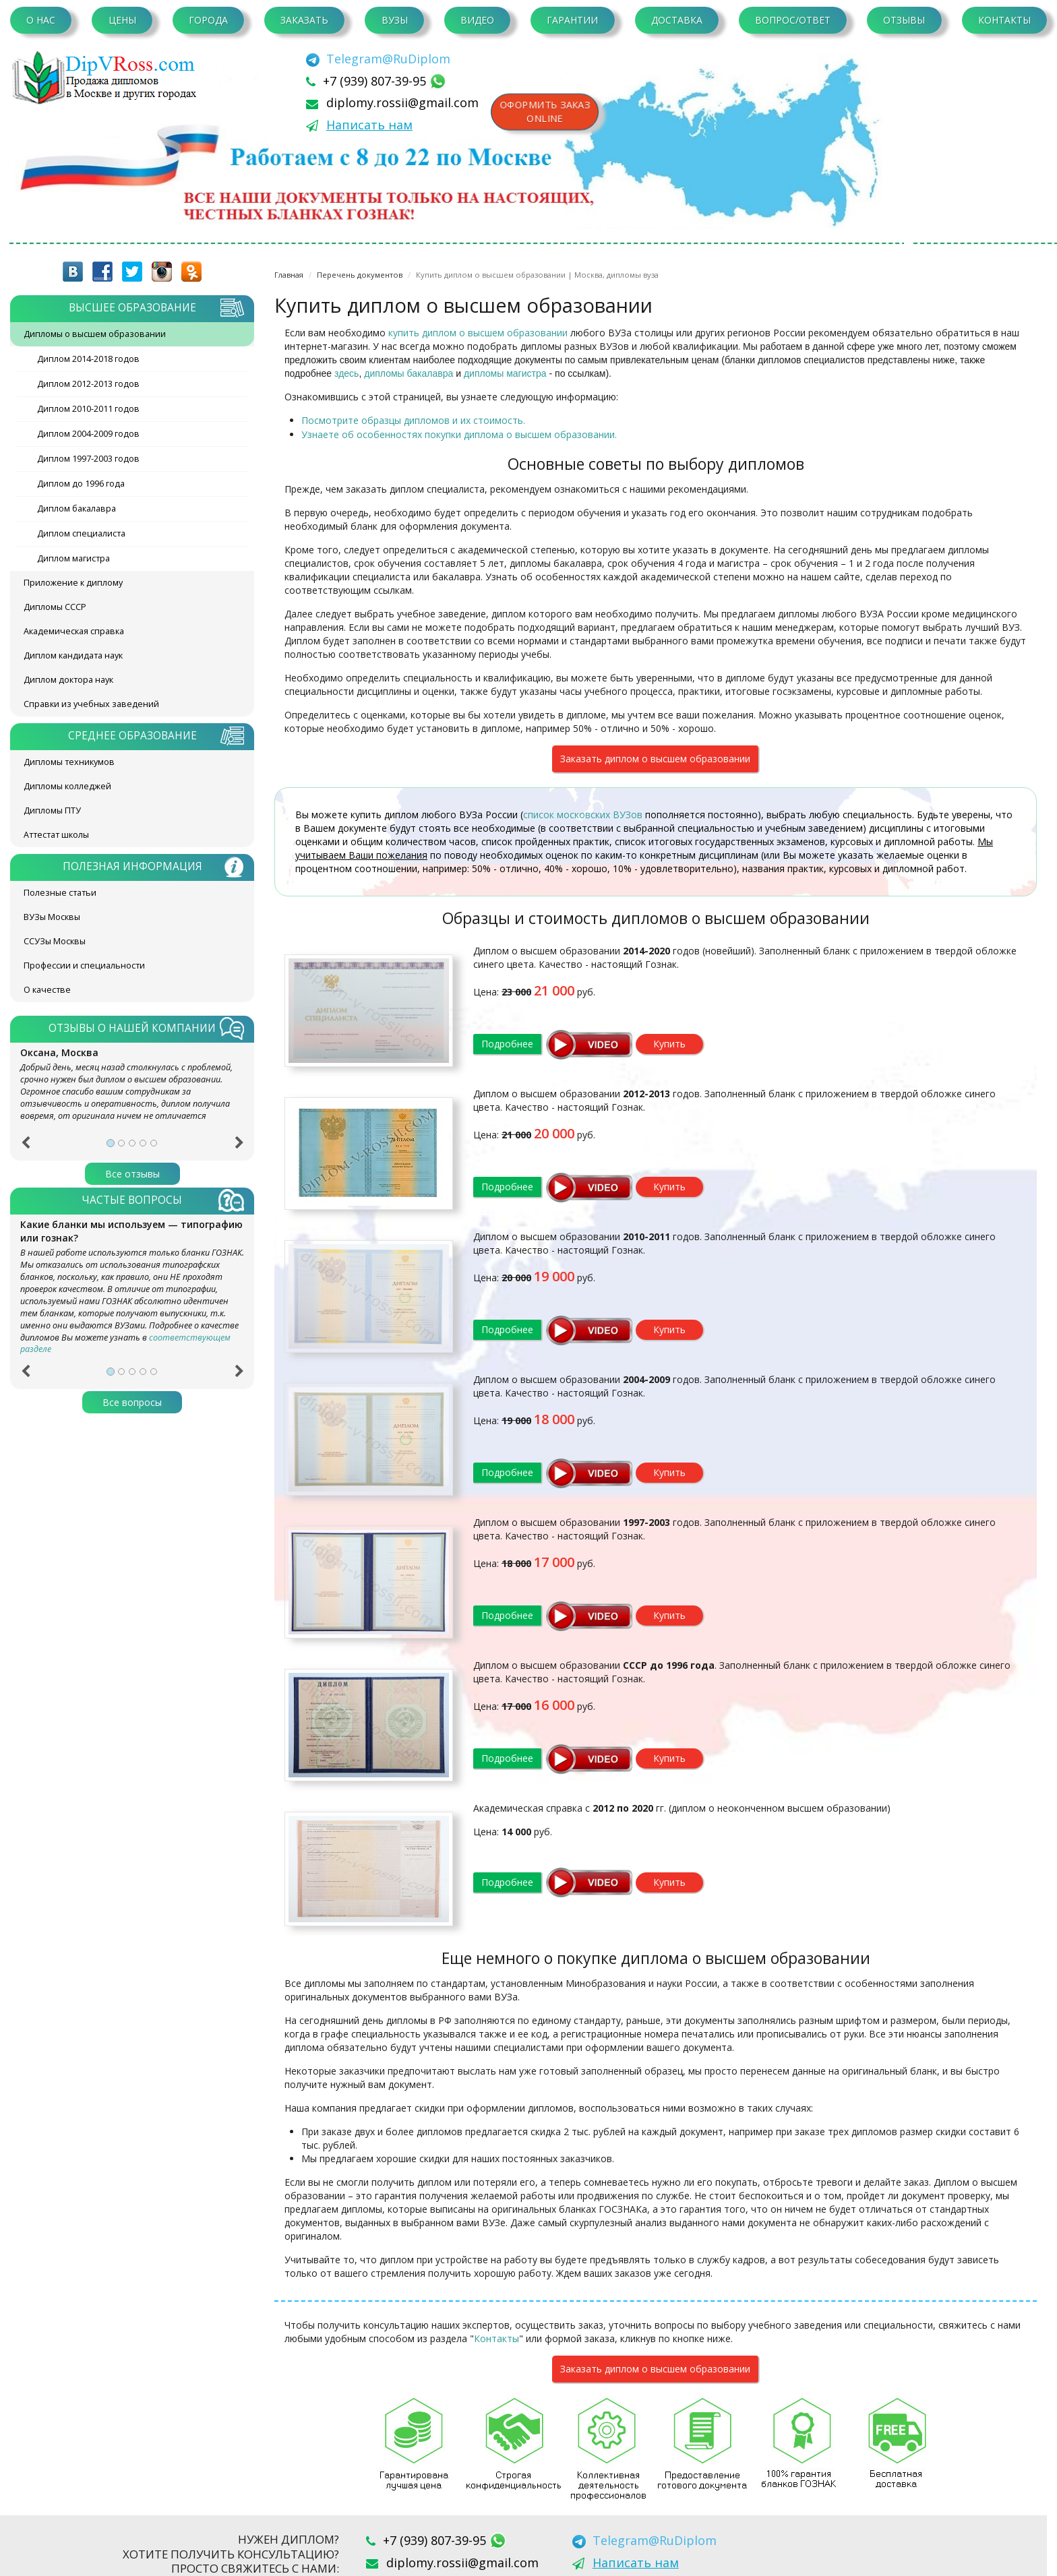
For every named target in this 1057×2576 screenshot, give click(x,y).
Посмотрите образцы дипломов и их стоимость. (413, 420)
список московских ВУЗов (582, 814)
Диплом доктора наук (68, 679)
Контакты (1004, 19)
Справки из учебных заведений (91, 704)
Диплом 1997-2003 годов (88, 458)
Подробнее (507, 1043)
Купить (669, 1043)
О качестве (47, 989)
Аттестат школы (56, 834)
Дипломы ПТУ (52, 810)
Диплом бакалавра (76, 508)
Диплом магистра (73, 558)
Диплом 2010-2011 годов (88, 409)
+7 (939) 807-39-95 (376, 81)
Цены (122, 19)
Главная (288, 275)
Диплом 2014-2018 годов (88, 359)
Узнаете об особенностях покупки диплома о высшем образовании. (459, 434)
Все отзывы (132, 1173)
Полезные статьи (60, 892)
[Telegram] (378, 59)
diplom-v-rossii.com (108, 77)
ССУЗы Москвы (55, 941)
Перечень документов (359, 275)
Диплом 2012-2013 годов (88, 384)
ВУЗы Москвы (52, 917)
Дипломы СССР (55, 607)
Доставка (676, 19)
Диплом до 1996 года (81, 483)
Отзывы (904, 19)
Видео (477, 19)
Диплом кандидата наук (73, 655)
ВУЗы (395, 19)
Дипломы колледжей (67, 786)
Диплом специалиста (81, 533)
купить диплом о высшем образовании (478, 332)
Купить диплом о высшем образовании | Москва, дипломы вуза (537, 275)
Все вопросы (132, 1402)
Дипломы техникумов (69, 762)
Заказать (304, 19)
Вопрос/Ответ (793, 19)
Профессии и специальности (84, 965)
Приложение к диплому (73, 582)
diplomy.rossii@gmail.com (402, 102)
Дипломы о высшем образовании (95, 334)
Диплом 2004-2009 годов (88, 433)
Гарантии (572, 19)
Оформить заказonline (545, 111)
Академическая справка (74, 631)
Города (208, 19)
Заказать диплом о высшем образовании (655, 758)
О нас (40, 19)
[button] (25, 1147)
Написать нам (369, 125)
